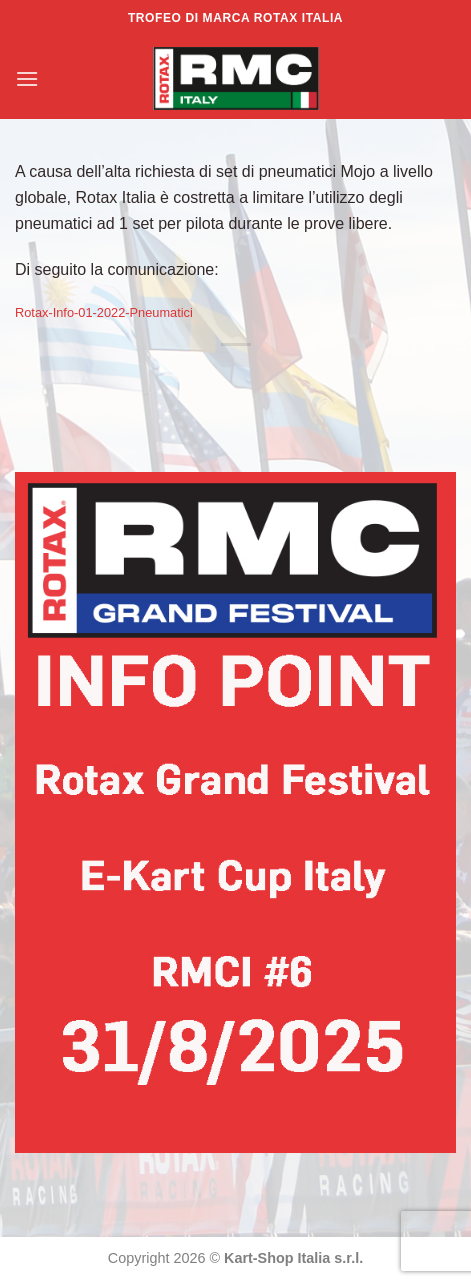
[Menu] (27, 78)
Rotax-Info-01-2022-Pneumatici (104, 312)
